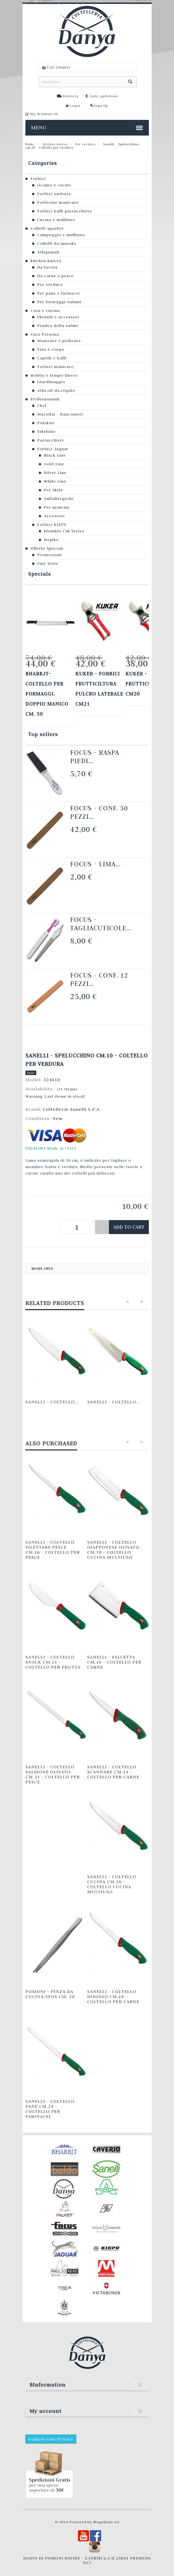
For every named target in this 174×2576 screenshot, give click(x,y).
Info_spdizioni (104, 96)
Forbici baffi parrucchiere (64, 211)
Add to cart (129, 1227)
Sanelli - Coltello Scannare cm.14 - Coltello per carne (113, 1772)
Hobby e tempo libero (54, 375)
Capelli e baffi (51, 357)
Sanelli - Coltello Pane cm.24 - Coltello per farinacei (50, 2108)
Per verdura (85, 144)
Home (29, 144)
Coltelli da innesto (56, 243)
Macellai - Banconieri (60, 414)
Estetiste (46, 431)
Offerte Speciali (46, 548)
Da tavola (47, 267)
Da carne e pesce (55, 275)
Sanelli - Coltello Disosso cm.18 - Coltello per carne (113, 1996)
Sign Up (101, 105)
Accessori (54, 515)
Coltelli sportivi (47, 228)
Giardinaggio (51, 381)
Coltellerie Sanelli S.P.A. (72, 1109)
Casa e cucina (45, 310)
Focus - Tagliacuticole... (101, 923)
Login (75, 105)
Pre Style (53, 489)
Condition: (38, 1118)
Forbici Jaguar (52, 448)
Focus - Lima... (95, 864)
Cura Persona (44, 334)
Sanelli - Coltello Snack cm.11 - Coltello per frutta (52, 1662)
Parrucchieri (50, 440)
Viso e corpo (50, 349)
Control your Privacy (50, 2439)
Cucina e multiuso (56, 219)
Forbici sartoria (54, 193)
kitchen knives (55, 144)
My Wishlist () (44, 114)
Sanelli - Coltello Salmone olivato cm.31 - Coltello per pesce (52, 1774)
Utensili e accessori (58, 316)
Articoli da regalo (56, 390)
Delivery (71, 96)
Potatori (46, 422)
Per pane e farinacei (58, 293)
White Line (55, 481)
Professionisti (45, 399)
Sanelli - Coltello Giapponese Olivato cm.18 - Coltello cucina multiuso (113, 1549)
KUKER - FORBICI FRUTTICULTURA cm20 (147, 683)
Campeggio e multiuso (61, 234)
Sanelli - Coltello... (52, 1402)
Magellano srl (106, 2522)
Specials (39, 574)
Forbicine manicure (58, 202)
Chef (41, 405)
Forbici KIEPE (51, 524)
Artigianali (48, 252)
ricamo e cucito (54, 185)
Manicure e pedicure (59, 340)
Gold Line (54, 463)
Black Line (55, 455)
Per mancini (56, 507)
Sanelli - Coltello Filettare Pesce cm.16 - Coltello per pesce (52, 1549)
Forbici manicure (55, 366)
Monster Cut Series (64, 530)
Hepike (51, 539)
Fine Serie (47, 563)
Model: (34, 1079)
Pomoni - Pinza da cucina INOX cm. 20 (50, 1994)
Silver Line (55, 472)
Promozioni (49, 554)
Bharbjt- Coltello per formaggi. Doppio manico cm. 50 (46, 693)
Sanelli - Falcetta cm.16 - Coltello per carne (114, 1662)
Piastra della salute (57, 325)
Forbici (38, 178)
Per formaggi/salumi (59, 301)
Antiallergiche (59, 498)
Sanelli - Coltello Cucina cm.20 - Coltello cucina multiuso (111, 1884)
